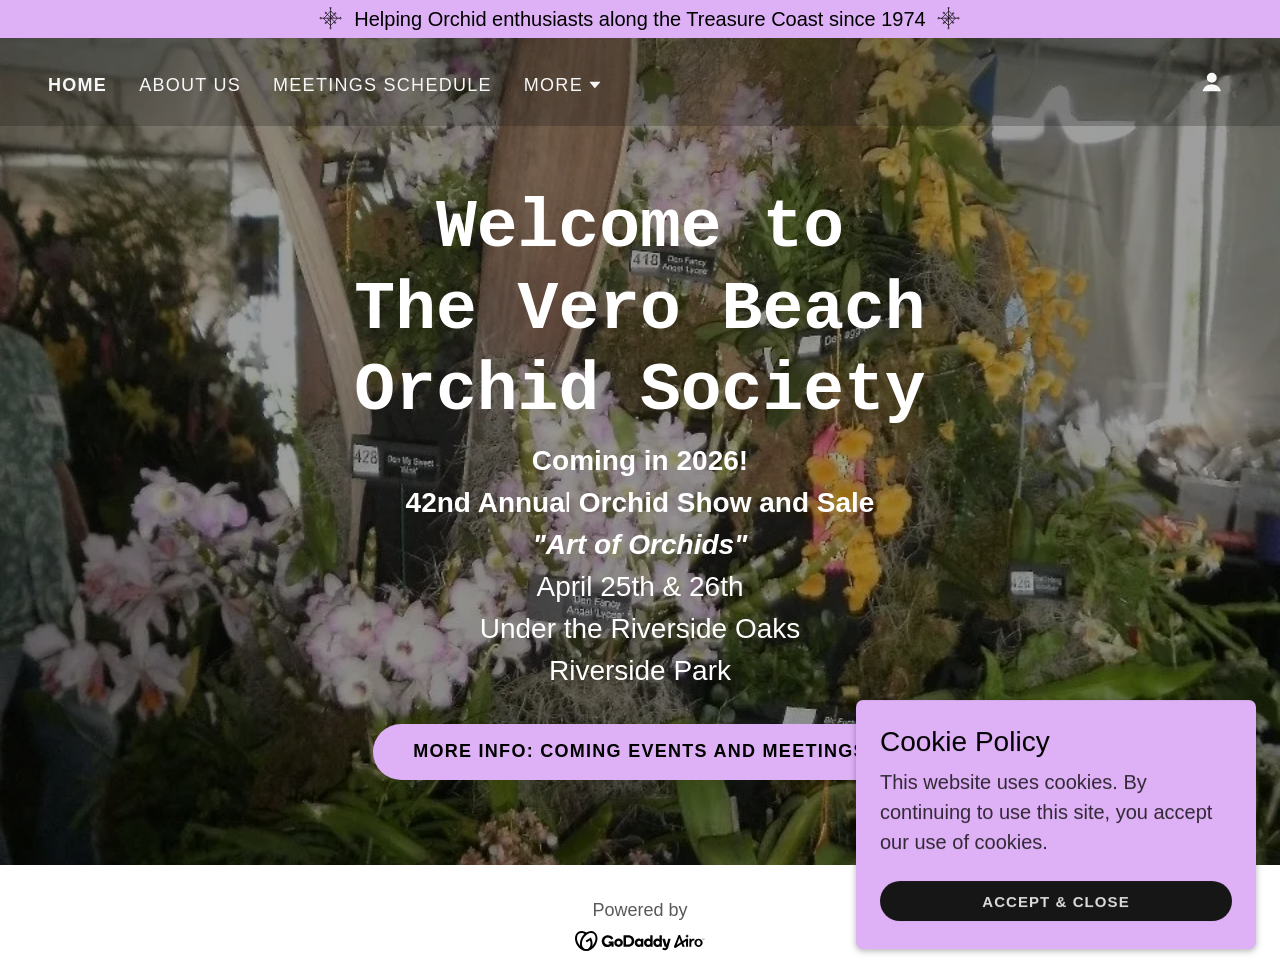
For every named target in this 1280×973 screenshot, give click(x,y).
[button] (563, 85)
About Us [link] (190, 85)
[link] (640, 939)
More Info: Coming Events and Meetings (640, 751)
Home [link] (77, 85)
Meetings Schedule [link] (382, 85)
